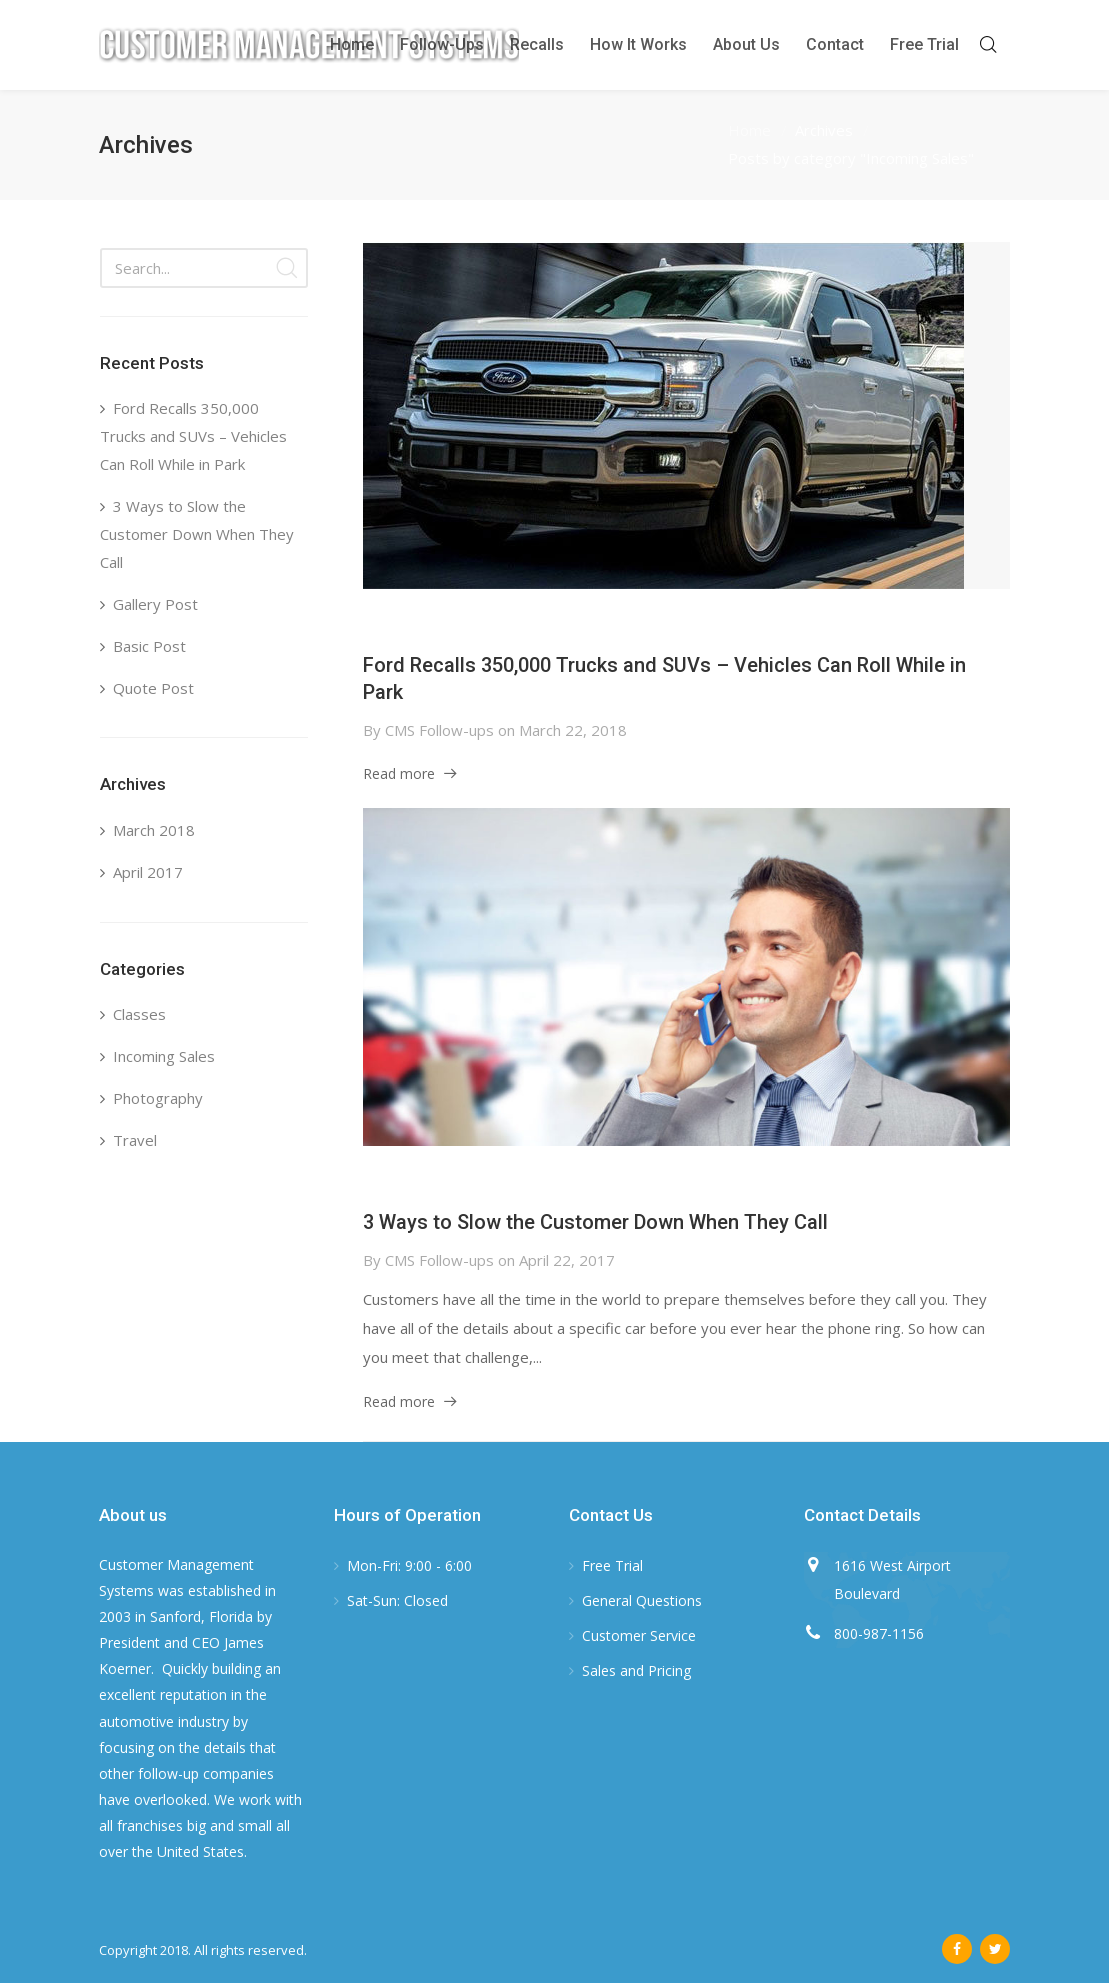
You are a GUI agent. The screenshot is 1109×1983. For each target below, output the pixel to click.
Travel (135, 1140)
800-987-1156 (879, 1633)
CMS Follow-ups (439, 730)
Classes (139, 1014)
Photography (158, 1098)
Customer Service (639, 1635)
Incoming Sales (164, 1056)
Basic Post (149, 646)
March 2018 (154, 830)
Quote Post (153, 688)
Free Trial (612, 1565)
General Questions (642, 1600)
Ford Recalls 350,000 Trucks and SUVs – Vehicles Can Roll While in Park (193, 436)
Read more (399, 773)
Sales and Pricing (636, 1670)
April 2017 (148, 872)
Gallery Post (155, 604)
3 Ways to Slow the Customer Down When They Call (595, 1222)
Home (749, 130)
